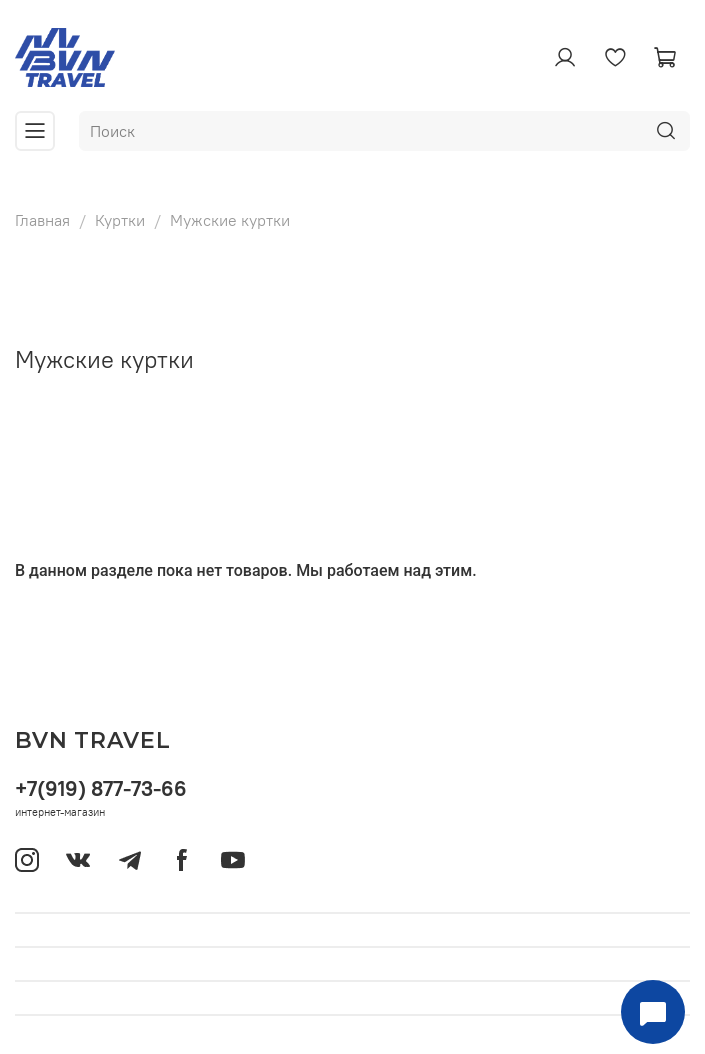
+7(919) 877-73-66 (101, 788)
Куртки (120, 220)
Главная (42, 220)
